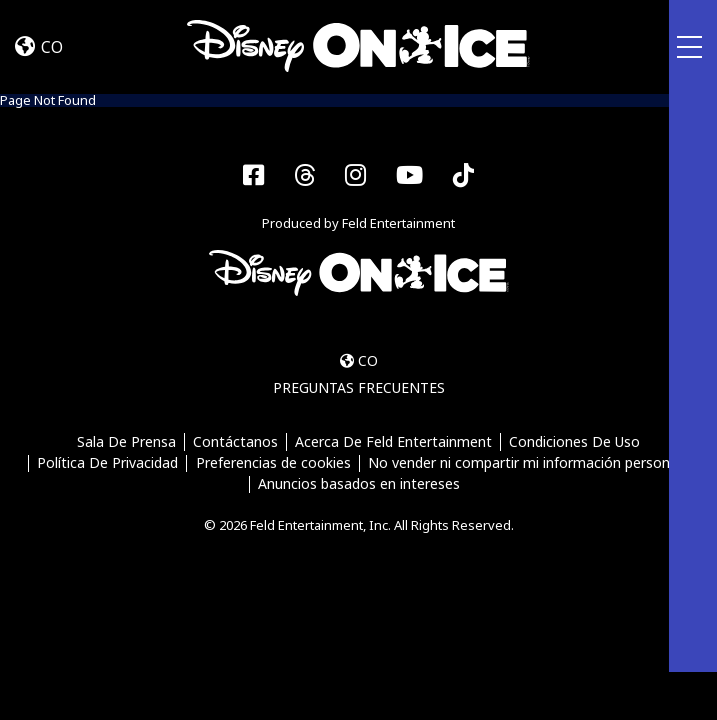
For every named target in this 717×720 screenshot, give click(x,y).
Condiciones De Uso (574, 442)
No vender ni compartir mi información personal (524, 463)
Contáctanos (235, 442)
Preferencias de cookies (273, 463)
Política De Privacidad (107, 463)
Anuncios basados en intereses (359, 484)
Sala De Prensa (126, 442)
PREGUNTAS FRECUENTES (359, 387)
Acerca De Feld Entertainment (393, 442)
